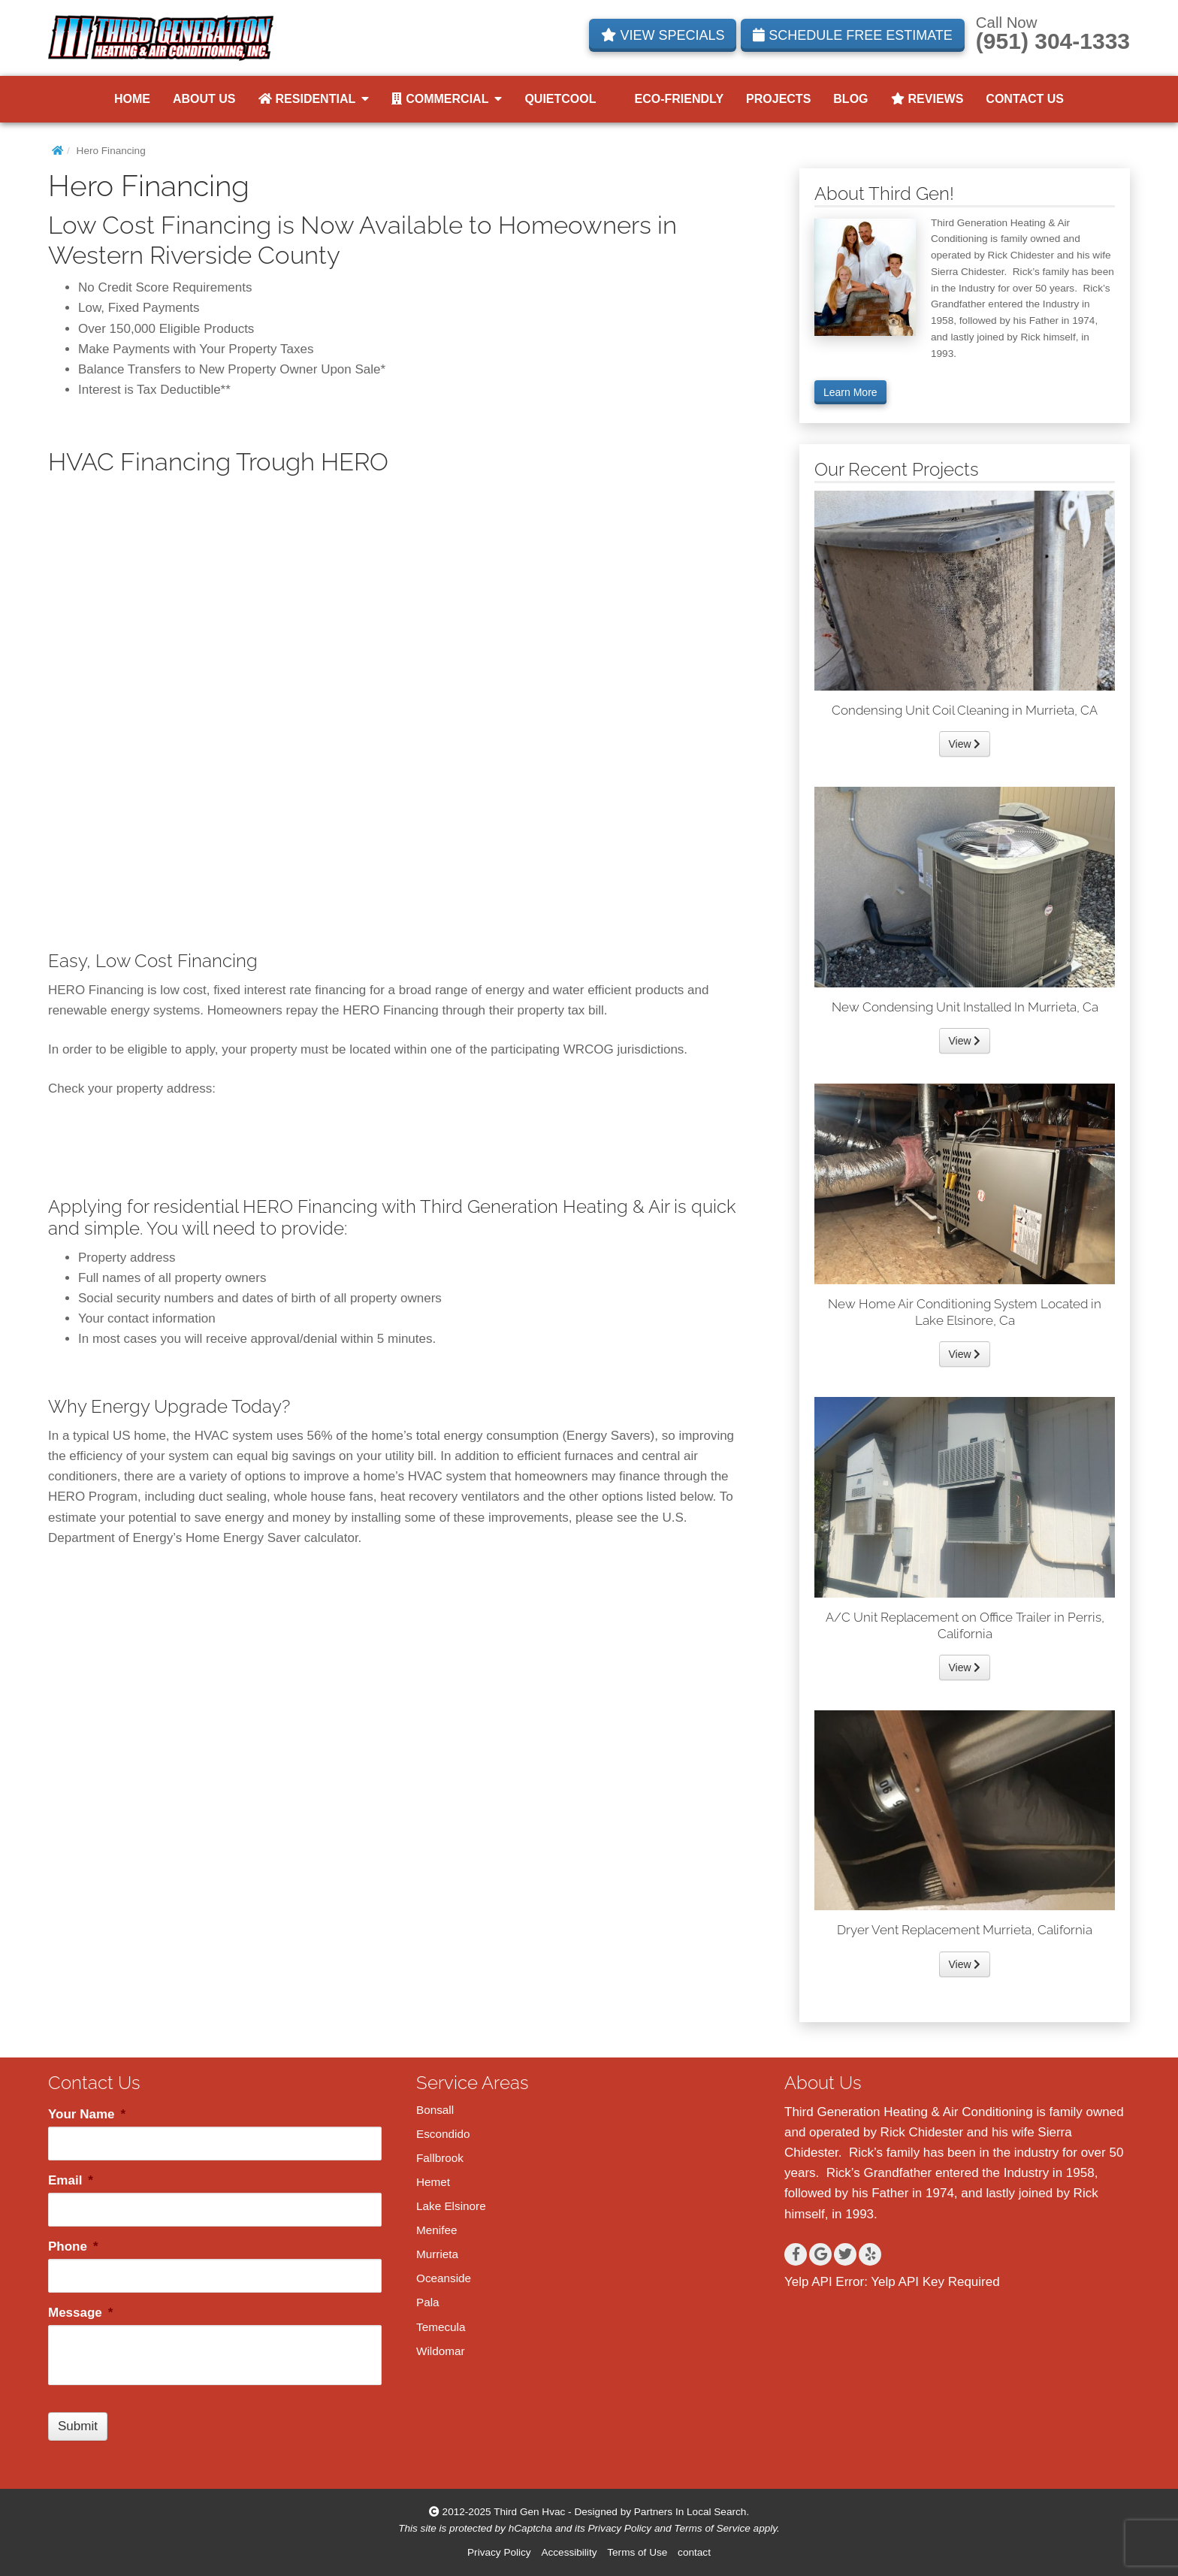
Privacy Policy (620, 2528)
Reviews (927, 98)
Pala (427, 2302)
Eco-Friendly (671, 98)
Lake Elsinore (451, 2206)
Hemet (433, 2181)
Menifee (436, 2230)
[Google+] (820, 2254)
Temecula (440, 2327)
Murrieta (437, 2254)
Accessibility (569, 2552)
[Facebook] (795, 2254)
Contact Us (1025, 98)
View (965, 744)
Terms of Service (712, 2528)
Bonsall (435, 2109)
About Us (204, 98)
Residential (314, 98)
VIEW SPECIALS (662, 35)
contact (694, 2552)
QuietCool (560, 98)
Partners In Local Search (690, 2511)
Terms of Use (637, 2552)
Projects (778, 98)
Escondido (443, 2133)
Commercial (446, 98)
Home (132, 98)
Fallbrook (440, 2157)
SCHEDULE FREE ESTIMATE (853, 35)
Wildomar (440, 2351)
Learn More (850, 392)
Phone (73, 2246)
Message (80, 2312)
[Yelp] (870, 2254)
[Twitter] (845, 2254)
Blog (850, 98)
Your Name (86, 2114)
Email (70, 2180)
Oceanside (443, 2278)
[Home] (57, 150)
